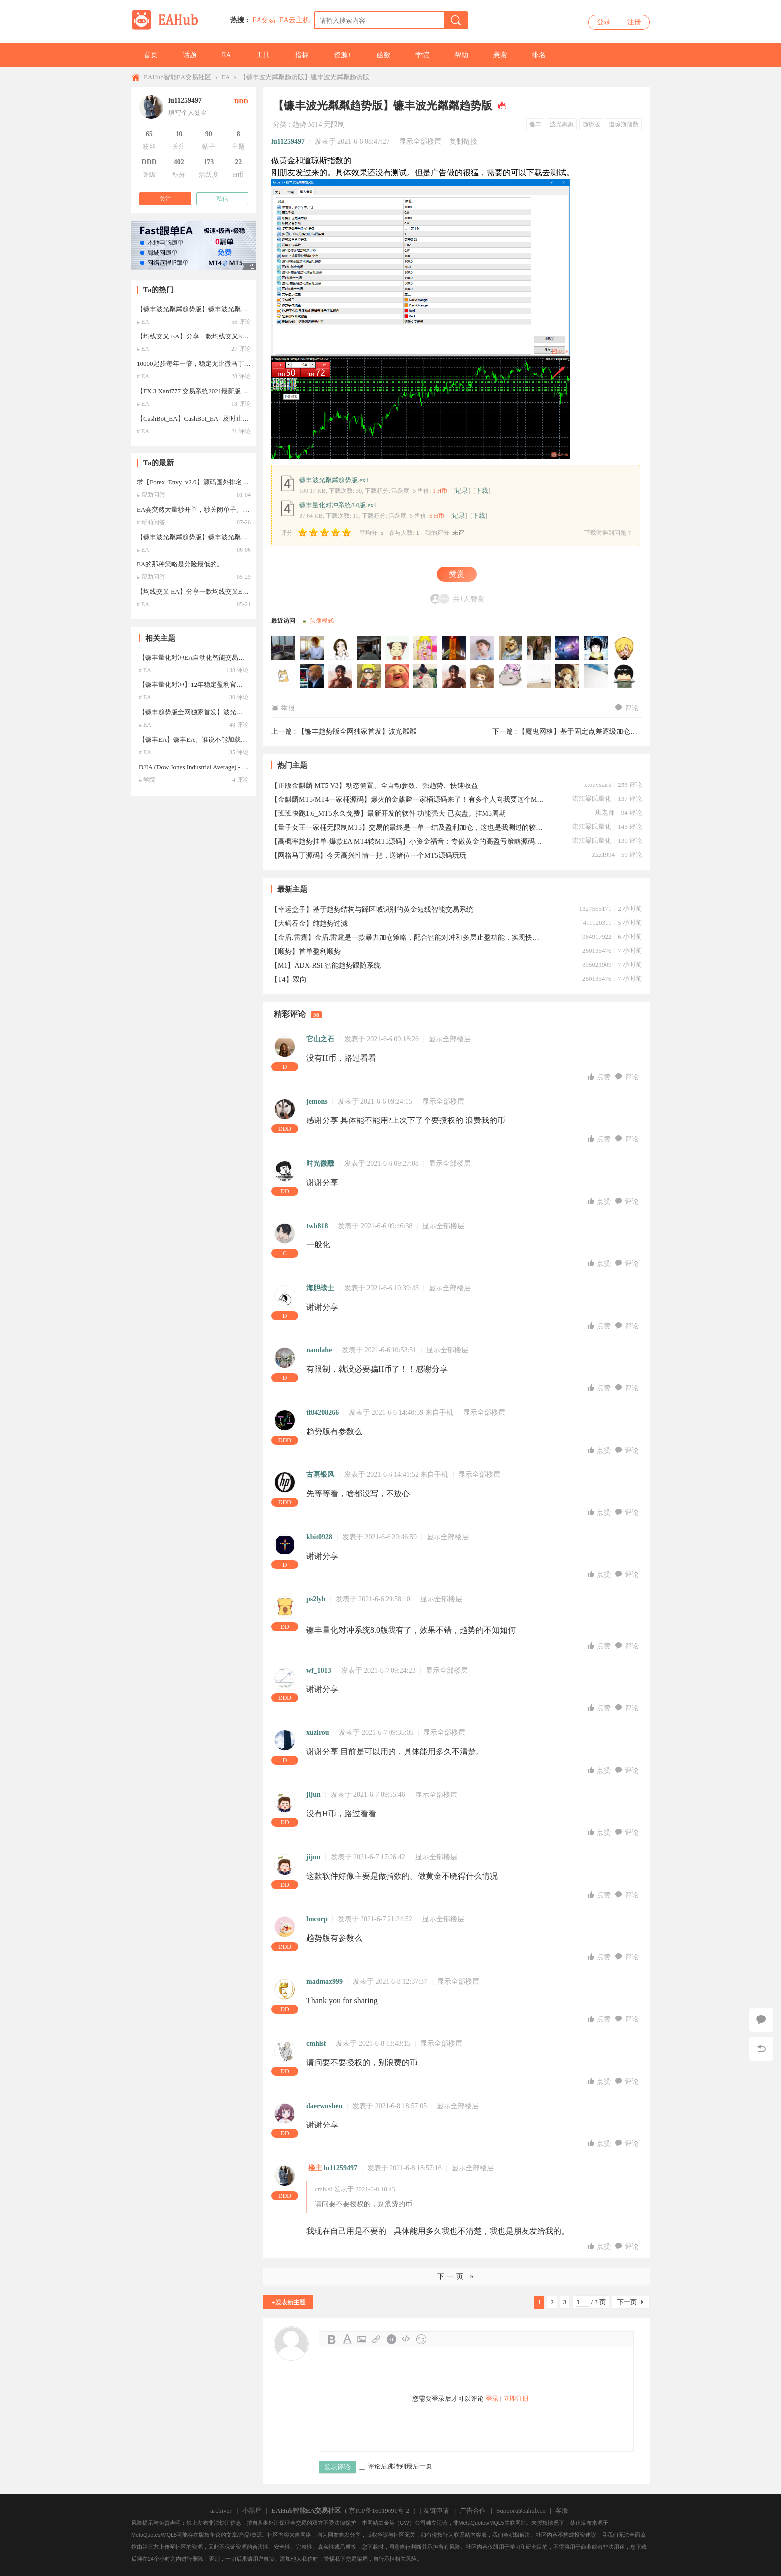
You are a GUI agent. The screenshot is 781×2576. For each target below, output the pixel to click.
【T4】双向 (289, 979)
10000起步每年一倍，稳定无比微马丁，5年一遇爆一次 (214, 363)
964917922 (597, 936)
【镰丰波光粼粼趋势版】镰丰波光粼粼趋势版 (304, 77)
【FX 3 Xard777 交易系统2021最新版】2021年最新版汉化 (218, 391)
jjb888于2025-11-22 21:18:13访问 (283, 648)
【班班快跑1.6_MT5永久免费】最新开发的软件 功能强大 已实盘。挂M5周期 (388, 813)
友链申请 (436, 2510)
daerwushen (324, 2106)
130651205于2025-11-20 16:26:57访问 (340, 648)
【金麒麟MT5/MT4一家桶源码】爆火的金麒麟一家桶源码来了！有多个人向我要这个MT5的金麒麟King (408, 799)
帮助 (461, 55)
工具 (263, 55)
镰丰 (535, 124)
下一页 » (456, 2276)
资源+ (343, 55)
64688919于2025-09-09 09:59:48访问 (539, 676)
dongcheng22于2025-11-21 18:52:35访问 (312, 648)
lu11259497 (288, 141)
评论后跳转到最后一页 (395, 2466)
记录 (461, 490)
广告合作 (473, 2510)
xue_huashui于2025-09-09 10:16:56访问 (511, 676)
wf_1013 (318, 1670)
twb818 (317, 1226)
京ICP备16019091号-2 (379, 2510)
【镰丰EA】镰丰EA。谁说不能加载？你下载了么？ (212, 739)
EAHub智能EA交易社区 (177, 77)
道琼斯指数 (624, 124)
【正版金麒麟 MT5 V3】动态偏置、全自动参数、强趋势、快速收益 (374, 785)
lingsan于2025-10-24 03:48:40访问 (482, 648)
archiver (221, 2510)
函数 (383, 55)
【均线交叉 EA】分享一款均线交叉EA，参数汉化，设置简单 (224, 336)
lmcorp (317, 1919)
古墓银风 (320, 1474)
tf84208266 (322, 1412)
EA (226, 55)
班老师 (605, 812)
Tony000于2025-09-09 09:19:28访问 (596, 676)
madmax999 (324, 1981)
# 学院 (147, 779)
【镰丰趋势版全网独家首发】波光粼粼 (357, 731)
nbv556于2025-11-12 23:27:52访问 (425, 648)
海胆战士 (320, 1288)
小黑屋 (251, 2510)
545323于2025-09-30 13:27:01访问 (539, 648)
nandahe (319, 1350)
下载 (481, 490)
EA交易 (263, 20)
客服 (561, 2510)
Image (362, 2339)
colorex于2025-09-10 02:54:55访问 (425, 676)
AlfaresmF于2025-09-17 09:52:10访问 (283, 676)
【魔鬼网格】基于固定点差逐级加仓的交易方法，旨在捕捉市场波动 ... (627, 731)
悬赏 (500, 55)
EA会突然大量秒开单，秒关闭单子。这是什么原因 (209, 509)
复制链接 (463, 141)
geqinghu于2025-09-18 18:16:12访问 (567, 648)
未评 (458, 532)
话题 (190, 55)
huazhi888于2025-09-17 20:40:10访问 (624, 648)
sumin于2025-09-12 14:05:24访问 (369, 676)
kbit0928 (319, 1537)
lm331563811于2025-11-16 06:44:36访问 (397, 648)
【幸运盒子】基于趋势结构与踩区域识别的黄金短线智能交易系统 (372, 909)
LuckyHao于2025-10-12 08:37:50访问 (511, 648)
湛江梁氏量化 (591, 798)
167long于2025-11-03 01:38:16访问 (454, 648)
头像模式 (322, 620)
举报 (283, 708)
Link (377, 2339)
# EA (143, 321)
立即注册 (516, 2398)
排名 (539, 55)
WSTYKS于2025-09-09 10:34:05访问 (482, 676)
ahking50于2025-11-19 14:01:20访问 (369, 648)
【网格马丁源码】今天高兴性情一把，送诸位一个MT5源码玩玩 (368, 855)
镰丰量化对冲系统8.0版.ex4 (338, 505)
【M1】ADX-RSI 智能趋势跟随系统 (326, 965)
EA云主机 (294, 20)
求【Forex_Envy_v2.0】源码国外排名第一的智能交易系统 (218, 482)
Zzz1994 (603, 854)
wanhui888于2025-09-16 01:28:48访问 (312, 676)
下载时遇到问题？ (608, 532)
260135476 (597, 950)
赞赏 (457, 574)
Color (347, 2339)
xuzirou (317, 1732)
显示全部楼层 (420, 141)
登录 (604, 22)
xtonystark (598, 784)
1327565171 (595, 908)
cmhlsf (316, 2043)
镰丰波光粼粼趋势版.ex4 (334, 480)
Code (406, 2339)
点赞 (600, 1077)
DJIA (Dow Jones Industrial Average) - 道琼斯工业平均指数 (219, 767)
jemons (317, 1101)
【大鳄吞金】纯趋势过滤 (309, 923)
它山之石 (320, 1039)
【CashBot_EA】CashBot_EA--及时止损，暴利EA (206, 418)
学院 (422, 55)
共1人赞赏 (468, 599)
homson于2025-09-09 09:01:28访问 (624, 676)
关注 (165, 198)
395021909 (597, 964)
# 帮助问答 (151, 494)
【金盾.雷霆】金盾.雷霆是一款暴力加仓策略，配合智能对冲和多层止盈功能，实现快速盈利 (408, 937)
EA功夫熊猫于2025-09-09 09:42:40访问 (567, 676)
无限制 (334, 124)
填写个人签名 (187, 112)
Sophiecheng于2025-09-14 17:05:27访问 (340, 676)
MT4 (315, 124)
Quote (391, 2339)
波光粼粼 (562, 124)
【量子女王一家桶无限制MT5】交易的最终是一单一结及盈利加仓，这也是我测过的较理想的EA (408, 827)
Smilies (421, 2339)
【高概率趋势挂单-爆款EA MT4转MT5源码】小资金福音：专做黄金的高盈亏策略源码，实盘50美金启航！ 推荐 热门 (408, 841)
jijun (313, 1794)
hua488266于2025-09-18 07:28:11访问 (596, 648)
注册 (634, 22)
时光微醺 (320, 1163)
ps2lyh (316, 1599)
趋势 (299, 124)
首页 (151, 55)
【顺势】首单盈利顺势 (306, 951)
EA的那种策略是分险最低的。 (180, 564)
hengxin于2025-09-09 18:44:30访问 (454, 676)
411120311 (597, 922)
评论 (627, 708)
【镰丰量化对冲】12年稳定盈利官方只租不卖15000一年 (218, 684)
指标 (302, 55)
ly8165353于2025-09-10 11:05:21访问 (397, 676)
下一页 (627, 2302)
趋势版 (591, 124)
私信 (222, 198)
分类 (280, 124)
